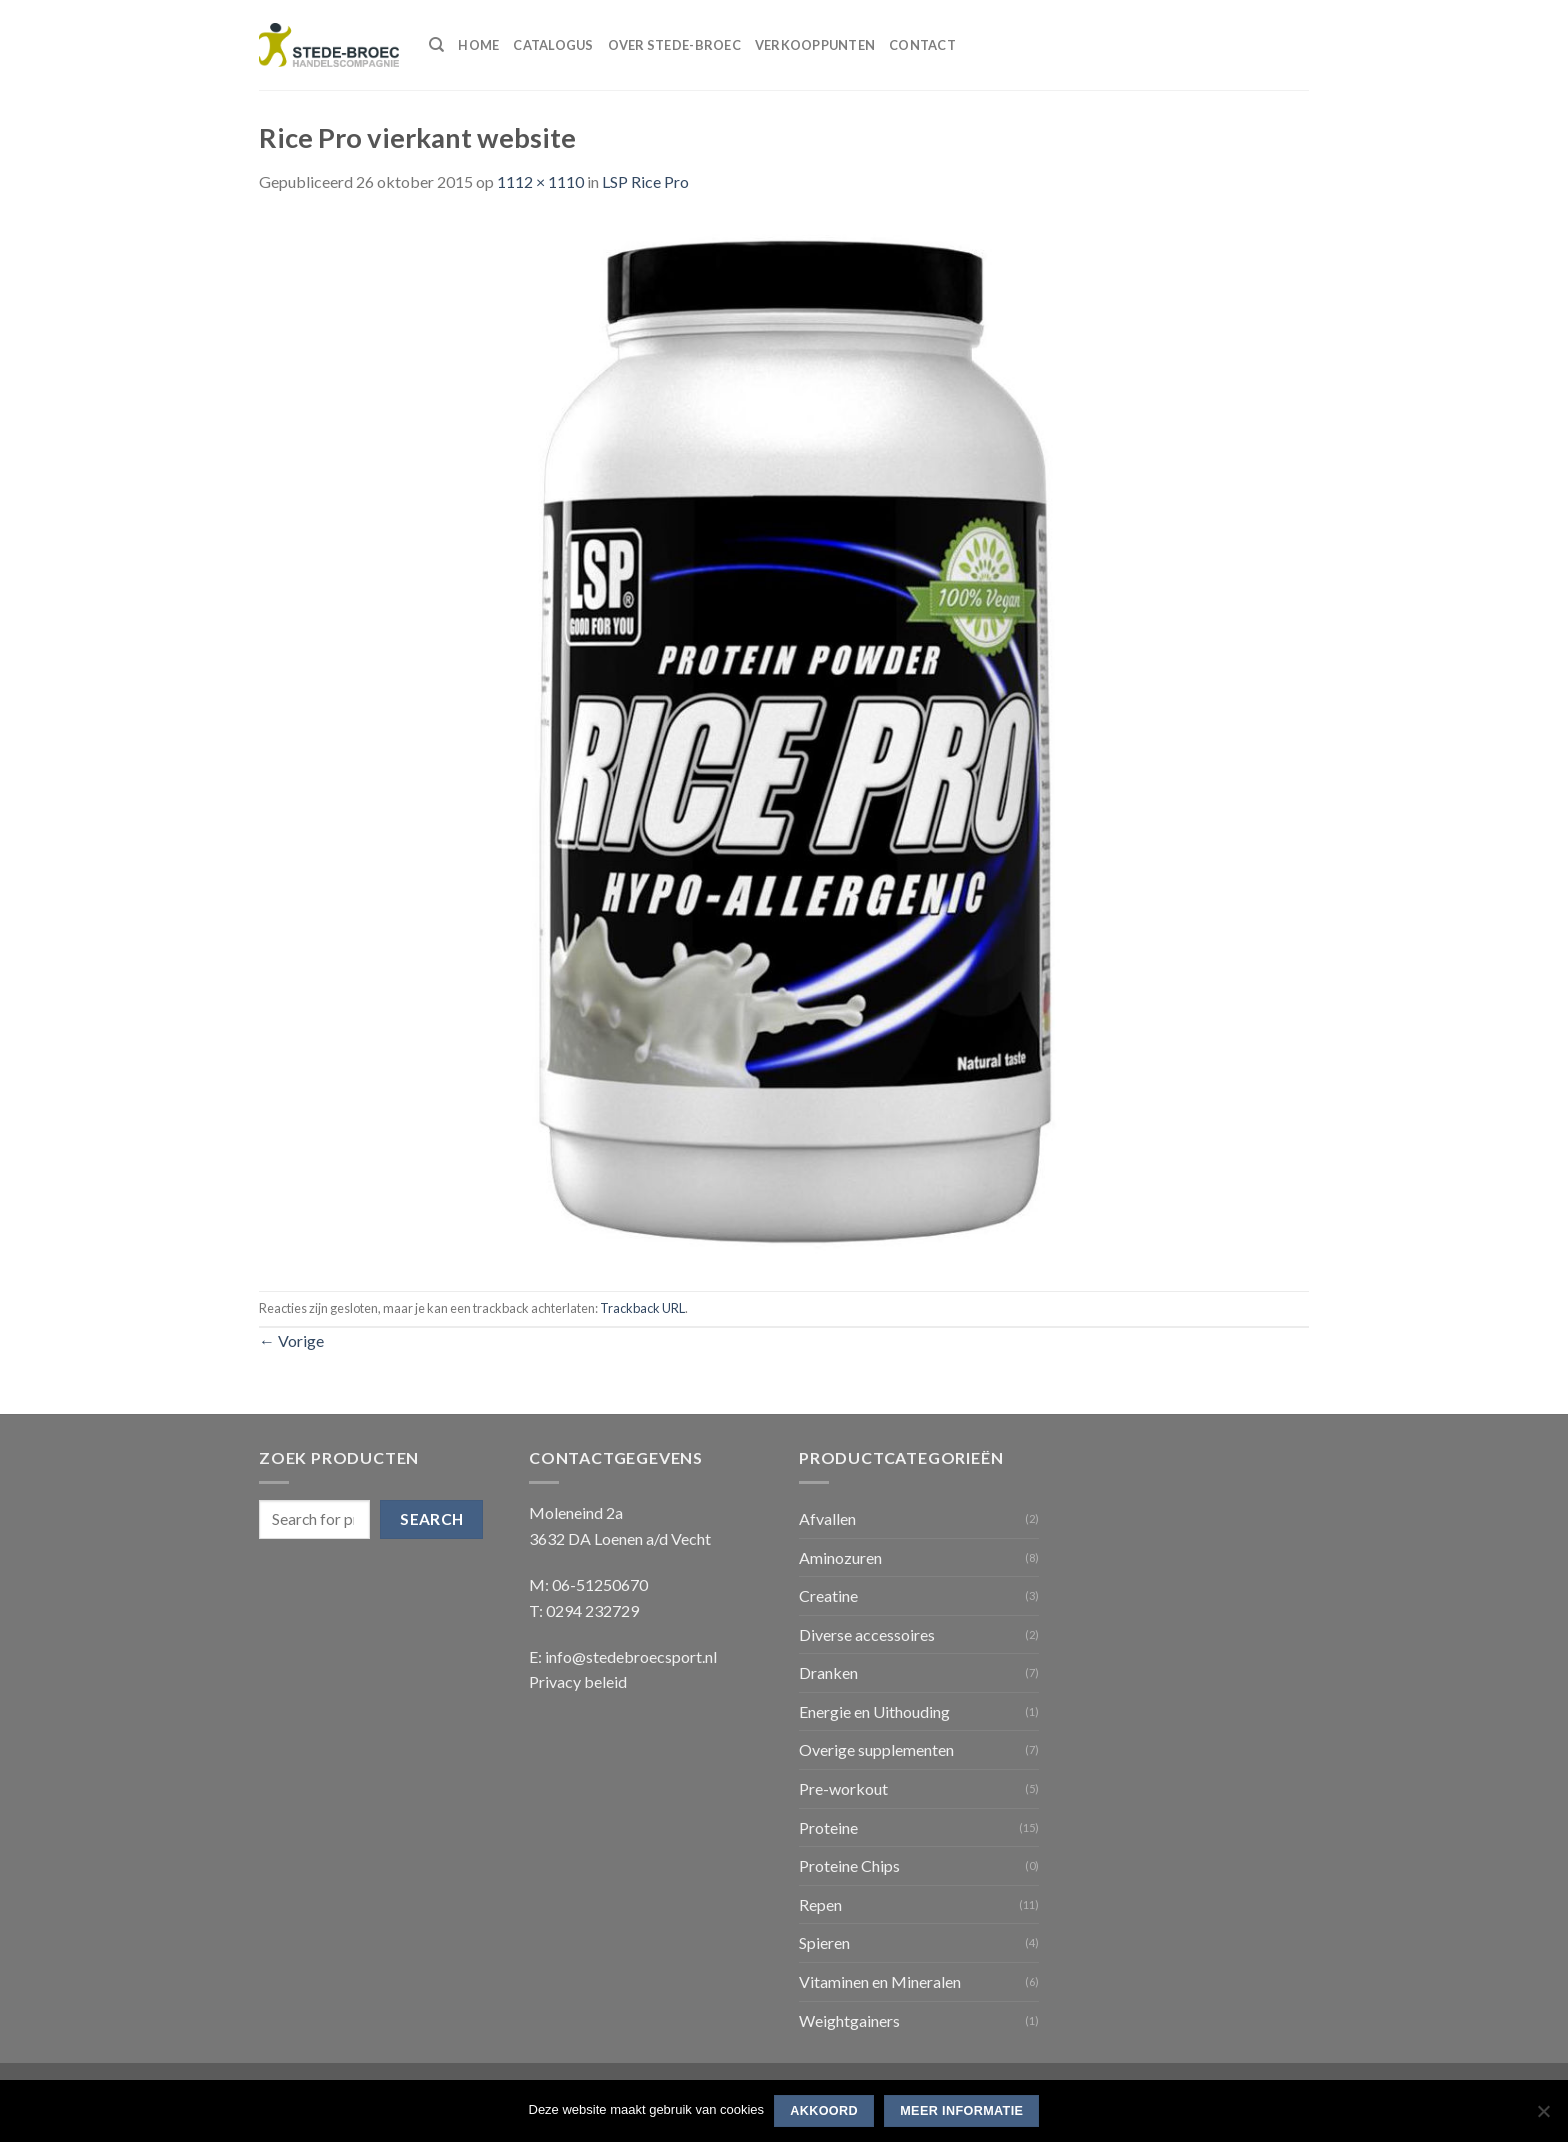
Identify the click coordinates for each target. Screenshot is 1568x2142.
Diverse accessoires (867, 1634)
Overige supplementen (876, 1749)
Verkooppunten (815, 45)
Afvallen (827, 1518)
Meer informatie (961, 2111)
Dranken (828, 1672)
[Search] (436, 45)
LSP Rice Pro (645, 181)
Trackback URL (642, 1308)
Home (478, 45)
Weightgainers (849, 2020)
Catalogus (553, 45)
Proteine (828, 1827)
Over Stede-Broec (674, 45)
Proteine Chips (849, 1865)
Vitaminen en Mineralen (880, 1981)
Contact (922, 45)
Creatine (828, 1595)
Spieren (824, 1942)
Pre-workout (843, 1788)
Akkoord (824, 2111)
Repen (820, 1904)
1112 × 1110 (540, 181)
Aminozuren (840, 1557)
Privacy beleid (578, 1681)
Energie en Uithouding (874, 1711)
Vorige (291, 1340)
